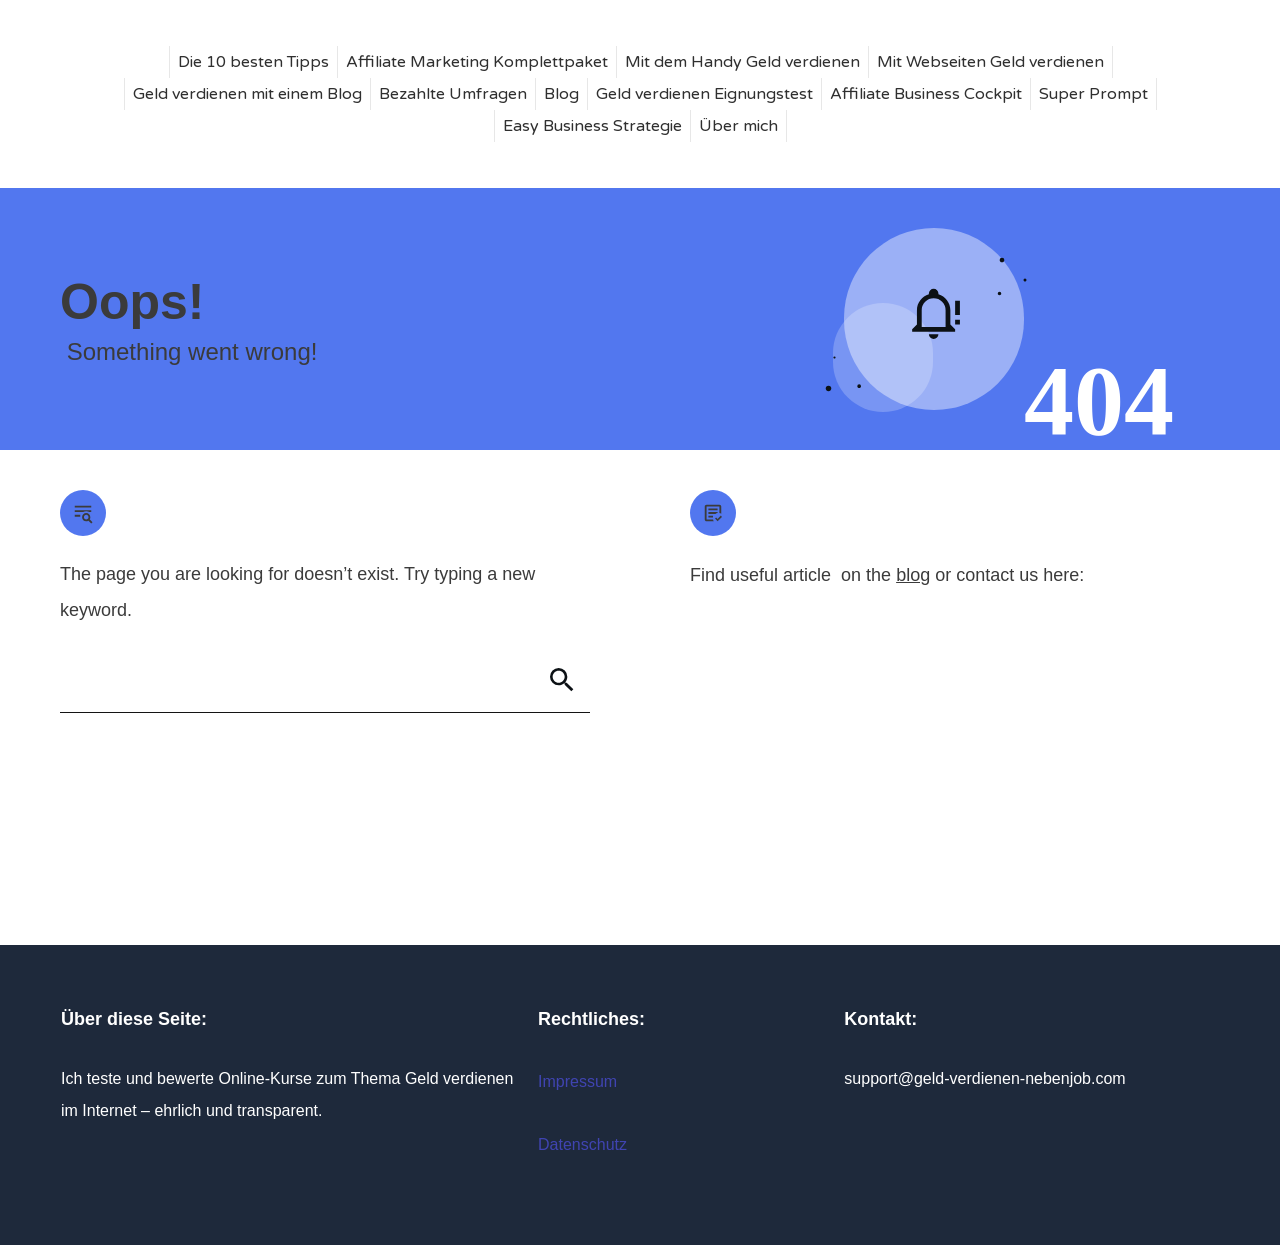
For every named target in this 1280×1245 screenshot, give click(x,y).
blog (913, 575)
